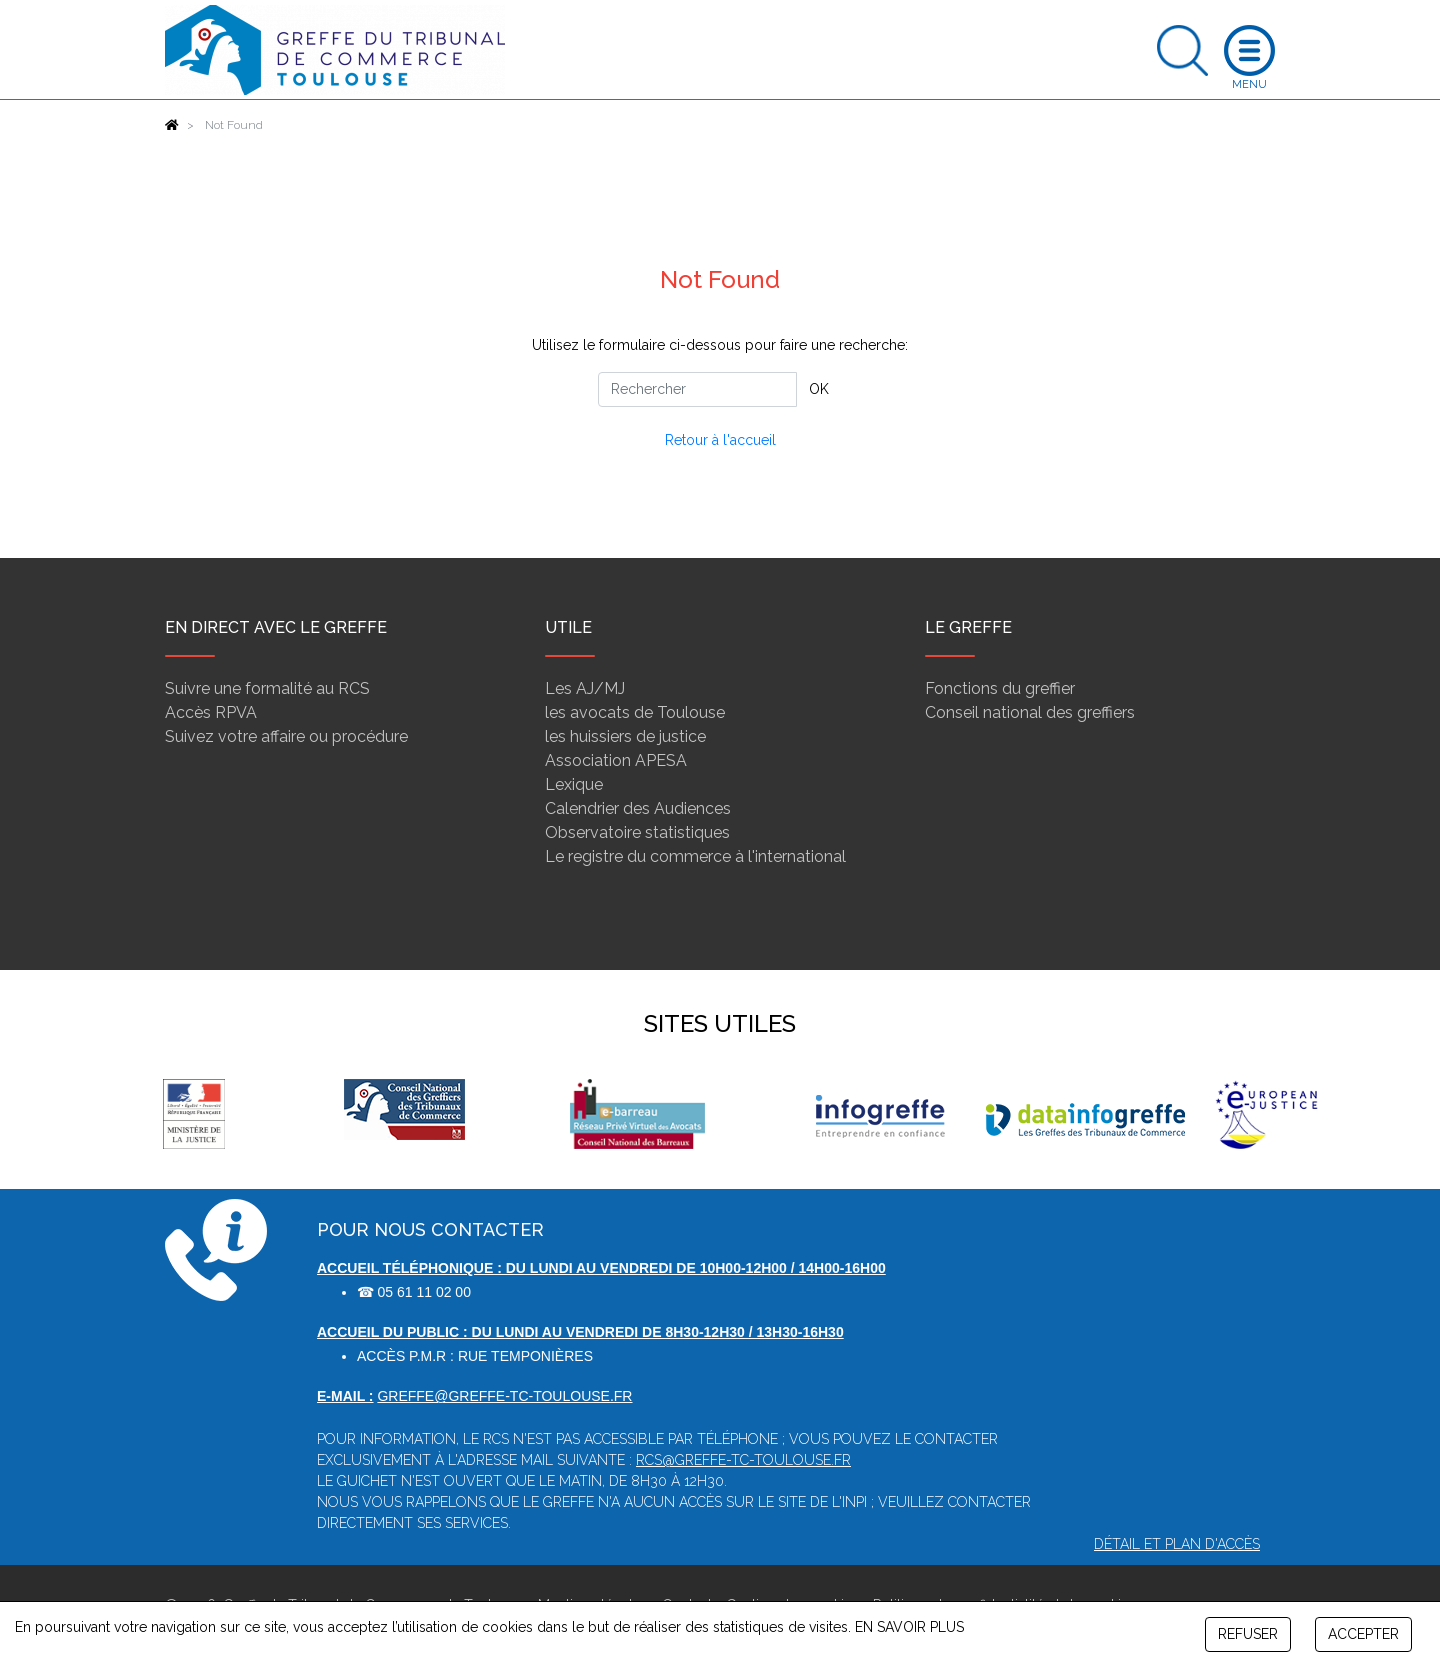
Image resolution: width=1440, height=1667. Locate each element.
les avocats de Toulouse (635, 712)
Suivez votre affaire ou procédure (286, 736)
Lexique (574, 784)
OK (819, 389)
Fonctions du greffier (1000, 688)
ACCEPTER (1363, 1634)
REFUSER (1248, 1634)
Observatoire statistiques (637, 832)
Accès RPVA (211, 712)
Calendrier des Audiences (638, 808)
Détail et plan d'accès (1177, 1544)
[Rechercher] (697, 389)
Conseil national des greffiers (1030, 712)
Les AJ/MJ (585, 688)
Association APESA (616, 760)
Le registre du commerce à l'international (695, 856)
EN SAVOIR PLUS (909, 1627)
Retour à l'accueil (720, 440)
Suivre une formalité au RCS (267, 688)
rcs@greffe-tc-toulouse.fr (743, 1460)
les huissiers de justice (625, 736)
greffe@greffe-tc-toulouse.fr (504, 1396)
